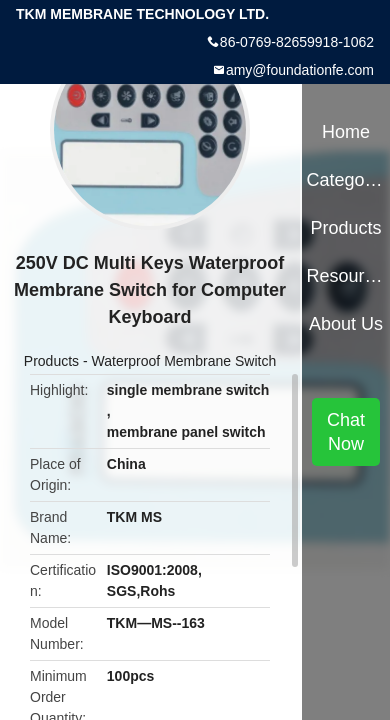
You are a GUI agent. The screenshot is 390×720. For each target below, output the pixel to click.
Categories (345, 180)
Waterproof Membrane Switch (184, 361)
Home (346, 132)
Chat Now (346, 432)
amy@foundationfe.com (300, 70)
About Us (346, 324)
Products (51, 361)
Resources (345, 276)
